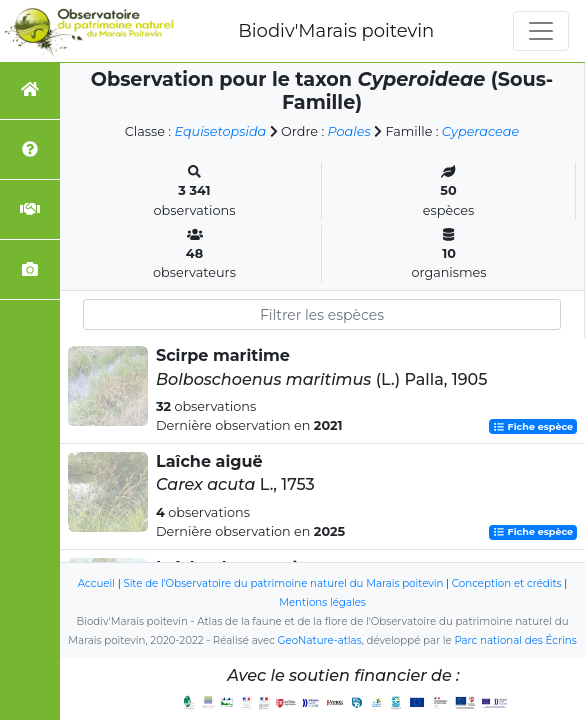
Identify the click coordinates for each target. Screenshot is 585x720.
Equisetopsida (220, 131)
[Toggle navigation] (541, 31)
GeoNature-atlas (320, 640)
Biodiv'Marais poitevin (336, 31)
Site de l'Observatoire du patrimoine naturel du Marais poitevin (283, 583)
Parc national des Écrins (515, 640)
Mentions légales (322, 602)
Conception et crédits (507, 583)
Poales (349, 131)
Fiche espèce (533, 426)
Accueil (96, 583)
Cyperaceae (480, 131)
